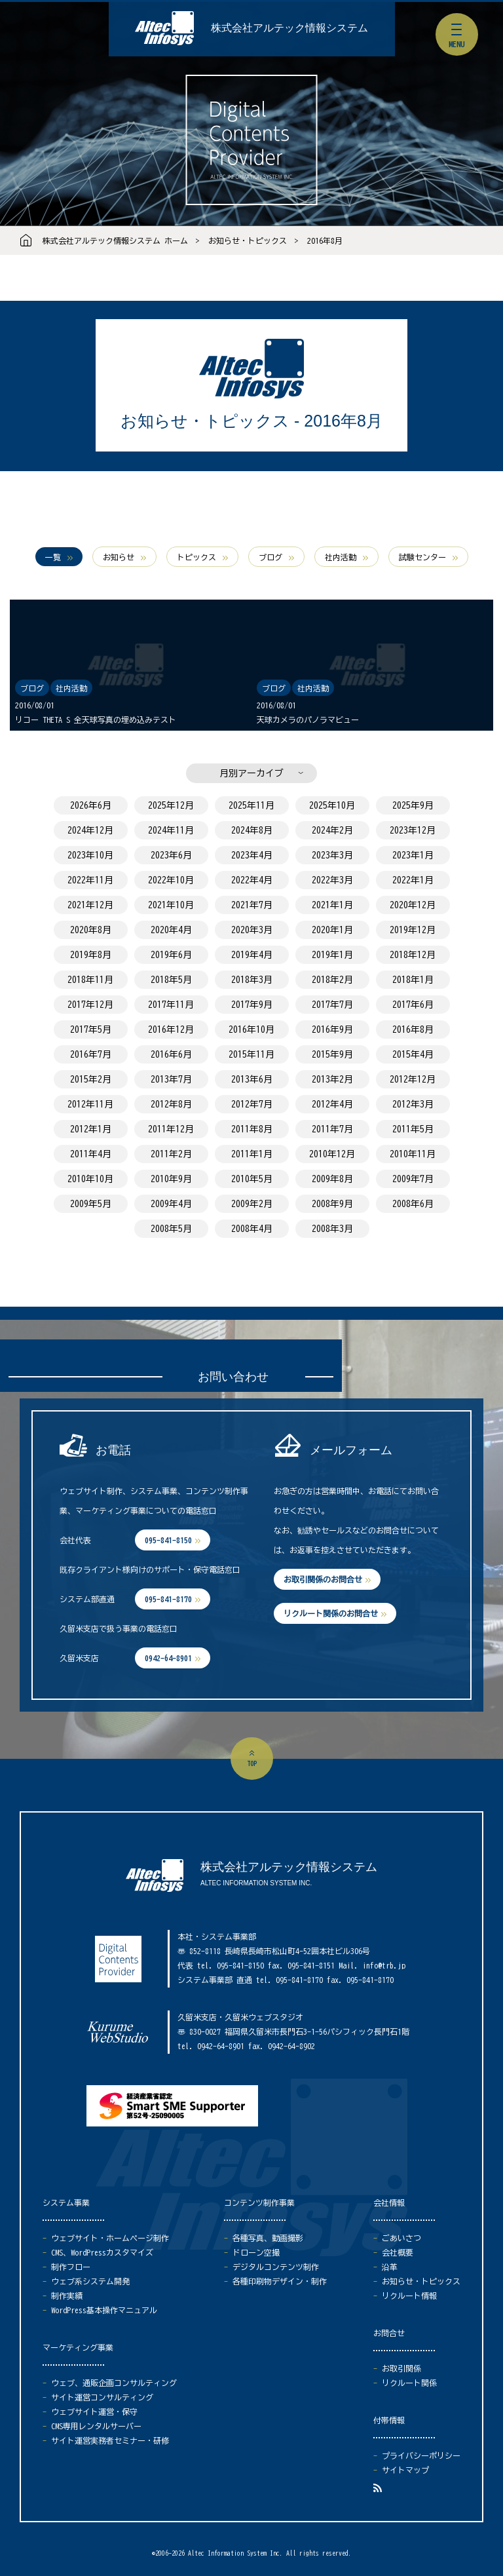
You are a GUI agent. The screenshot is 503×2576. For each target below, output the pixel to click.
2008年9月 (332, 1203)
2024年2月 (332, 830)
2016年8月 (325, 240)
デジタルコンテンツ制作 (276, 2267)
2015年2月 (90, 1079)
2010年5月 (251, 1178)
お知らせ (118, 557)
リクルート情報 (409, 2295)
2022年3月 (332, 880)
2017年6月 (413, 1004)
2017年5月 (90, 1029)
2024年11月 (171, 830)
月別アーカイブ (251, 773)
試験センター (422, 557)
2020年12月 (413, 905)
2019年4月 (251, 954)
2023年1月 (413, 855)
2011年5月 (413, 1129)
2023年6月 (171, 855)
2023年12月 (413, 830)
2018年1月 (413, 979)
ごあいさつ (401, 2238)
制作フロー (70, 2267)
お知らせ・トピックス (247, 240)
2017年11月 (171, 1004)
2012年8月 (171, 1104)
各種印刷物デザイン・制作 (280, 2281)
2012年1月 (90, 1129)
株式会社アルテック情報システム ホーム (115, 240)
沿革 (390, 2267)
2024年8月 (251, 830)
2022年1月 (413, 880)
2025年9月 (413, 805)
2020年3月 (251, 929)
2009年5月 (90, 1203)
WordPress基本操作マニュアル (104, 2310)
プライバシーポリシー (421, 2455)
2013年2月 (332, 1079)
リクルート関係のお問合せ (331, 1613)
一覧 (53, 557)
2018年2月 (332, 979)
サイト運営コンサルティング (102, 2397)
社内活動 (340, 557)
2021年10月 (171, 905)
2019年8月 (90, 954)
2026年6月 (90, 805)
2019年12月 (413, 929)
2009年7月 (413, 1178)
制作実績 (67, 2295)
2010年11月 (413, 1154)
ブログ (270, 557)
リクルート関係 (409, 2383)
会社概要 (397, 2252)
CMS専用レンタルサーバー (96, 2426)
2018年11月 (90, 979)
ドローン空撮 (256, 2252)
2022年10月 (171, 880)
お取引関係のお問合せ (323, 1579)
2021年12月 (90, 905)
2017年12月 (90, 1004)
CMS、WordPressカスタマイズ (102, 2252)
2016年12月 (171, 1029)
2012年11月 (90, 1104)
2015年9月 (332, 1054)
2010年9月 (171, 1178)
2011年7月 (332, 1129)
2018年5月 (171, 979)
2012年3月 (413, 1104)
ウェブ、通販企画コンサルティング (114, 2383)
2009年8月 (332, 1178)
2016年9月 (332, 1029)
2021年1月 (332, 905)
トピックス (196, 557)
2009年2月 (251, 1203)
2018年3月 (251, 979)
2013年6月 (251, 1079)
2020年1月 (332, 929)
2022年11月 (90, 880)
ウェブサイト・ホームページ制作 (110, 2238)
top (252, 1763)
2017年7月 (332, 1004)
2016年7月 (90, 1054)
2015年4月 (413, 1054)
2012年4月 (332, 1104)
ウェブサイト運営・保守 (94, 2411)
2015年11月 (251, 1054)
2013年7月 (171, 1079)
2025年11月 (251, 805)
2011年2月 (171, 1154)
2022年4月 (251, 880)
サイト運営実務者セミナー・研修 (110, 2440)
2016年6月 (171, 1054)
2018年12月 (413, 954)
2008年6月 (413, 1203)
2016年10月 (251, 1029)
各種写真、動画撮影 (268, 2238)
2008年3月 (332, 1228)
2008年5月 (171, 1228)
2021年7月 (251, 905)
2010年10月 (90, 1178)
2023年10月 (90, 855)
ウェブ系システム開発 (90, 2281)
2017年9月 (251, 1004)
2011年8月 (251, 1129)
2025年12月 (171, 805)
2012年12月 (413, 1079)
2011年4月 (90, 1154)
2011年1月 (251, 1154)
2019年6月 (171, 954)
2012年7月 (251, 1104)
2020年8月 (90, 929)
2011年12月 (171, 1129)
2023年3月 (332, 855)
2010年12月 (332, 1154)
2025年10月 (332, 805)
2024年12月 (90, 830)
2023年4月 (251, 855)
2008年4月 (251, 1228)
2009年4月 (171, 1203)
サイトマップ (405, 2470)
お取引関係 (401, 2368)
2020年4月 (171, 929)
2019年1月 (332, 954)
